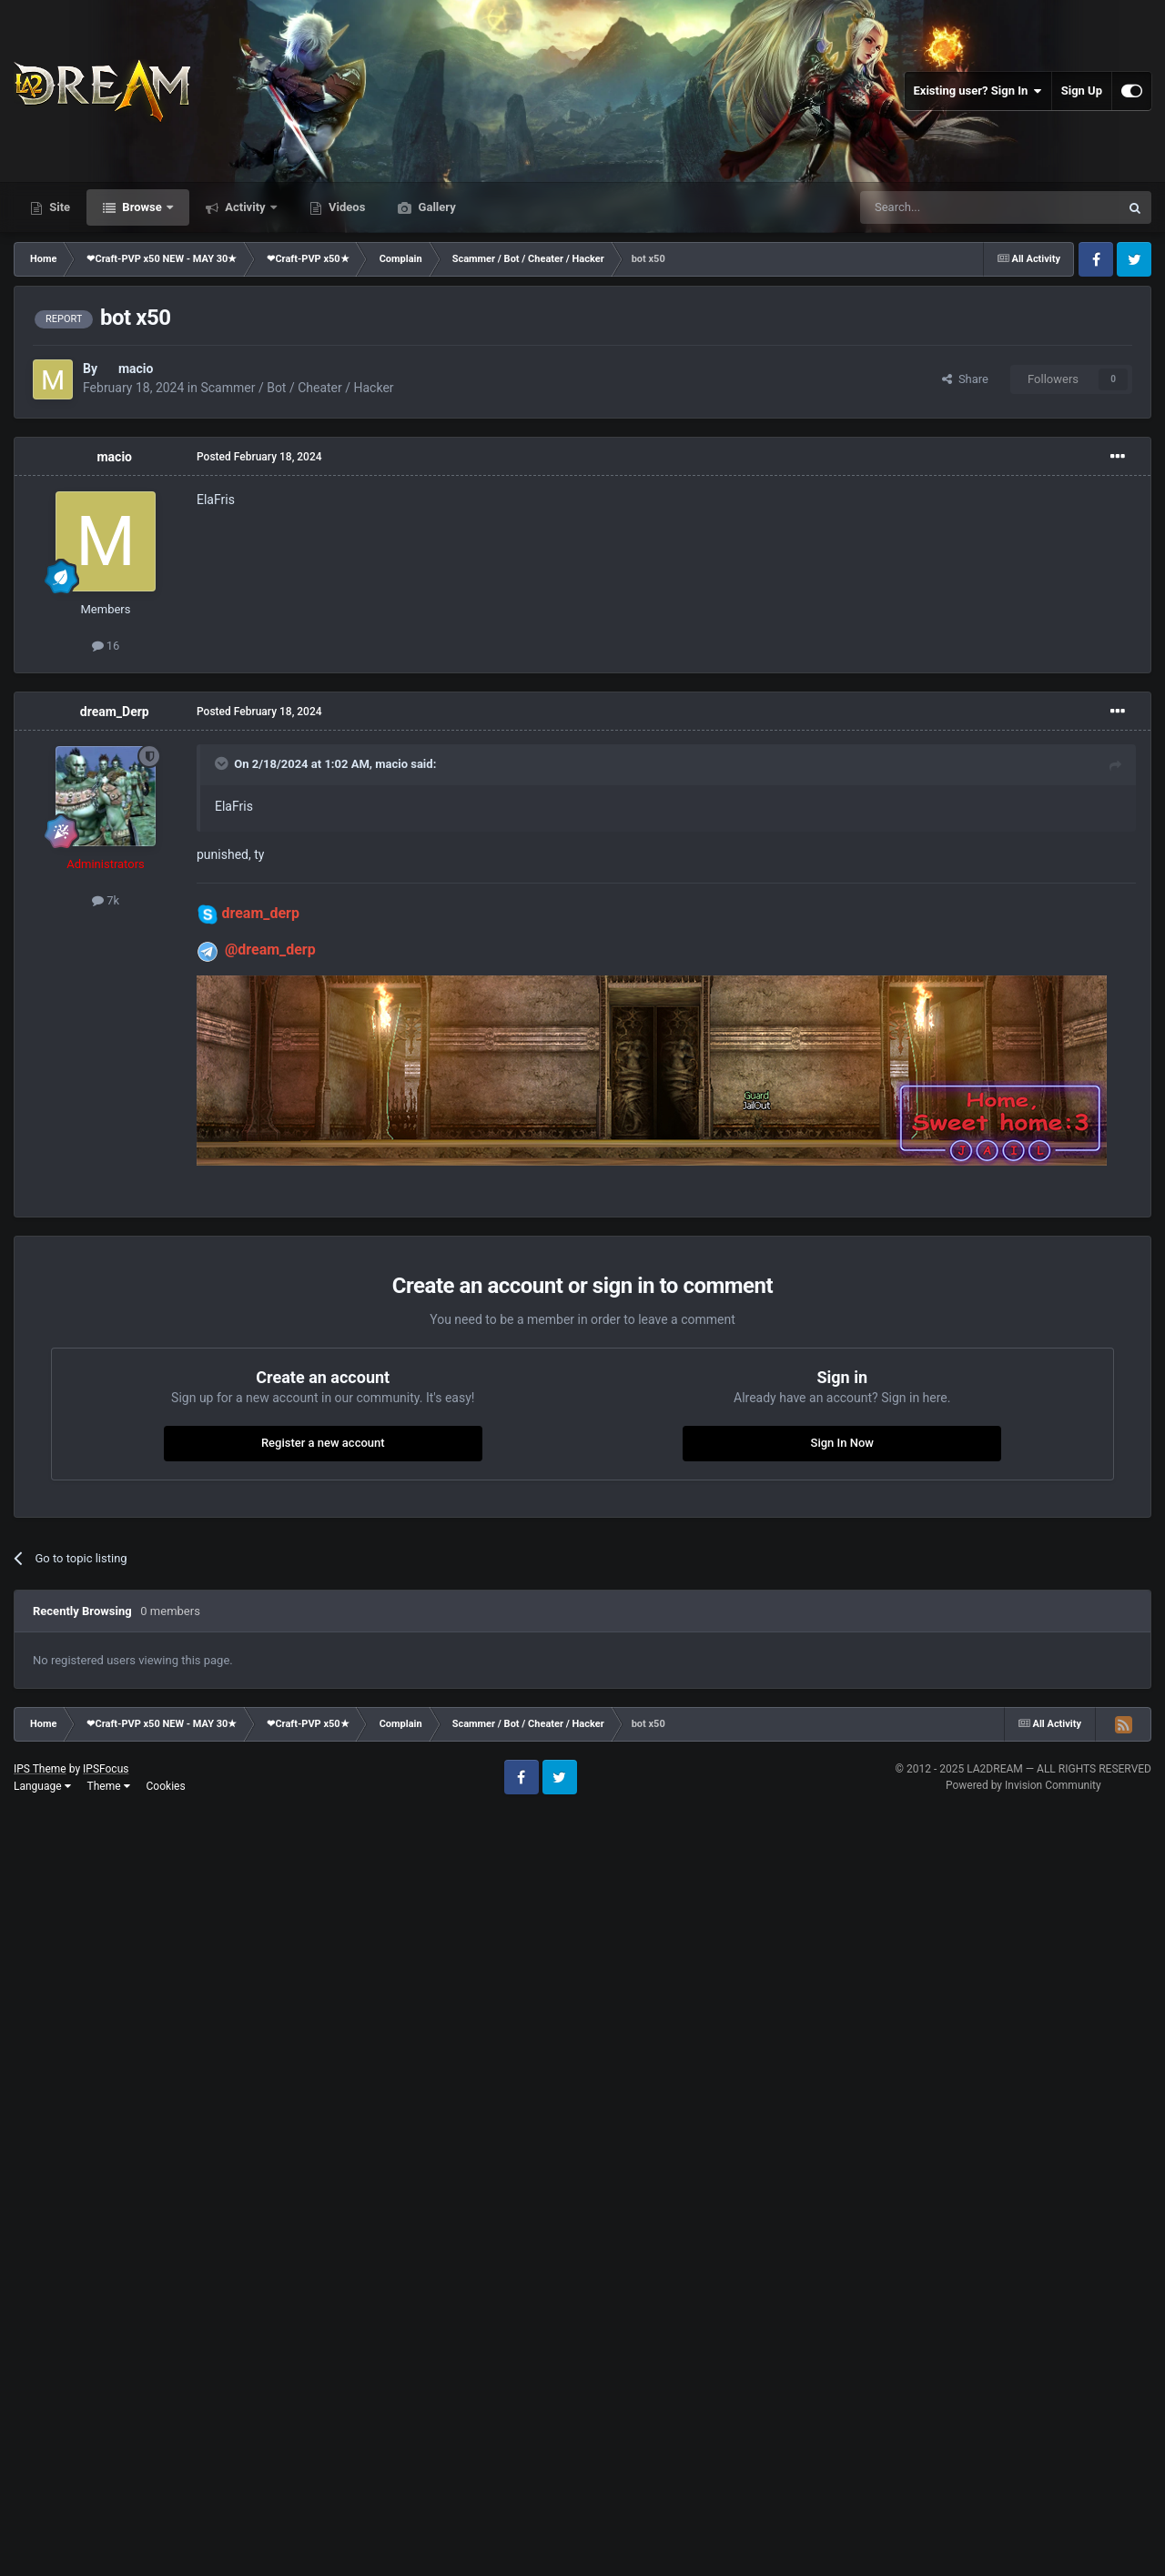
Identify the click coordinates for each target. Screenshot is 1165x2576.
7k (105, 900)
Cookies (166, 1786)
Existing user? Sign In (978, 91)
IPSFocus (105, 1769)
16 (106, 645)
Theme (108, 1786)
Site (58, 207)
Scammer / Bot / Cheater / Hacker (296, 387)
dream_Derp (114, 711)
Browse (142, 207)
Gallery (435, 207)
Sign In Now (842, 1443)
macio (136, 368)
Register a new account (323, 1443)
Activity (245, 207)
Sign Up (1081, 90)
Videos (346, 207)
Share (965, 379)
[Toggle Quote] (223, 763)
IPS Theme (40, 1769)
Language (42, 1786)
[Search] (946, 207)
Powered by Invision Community (1023, 1785)
